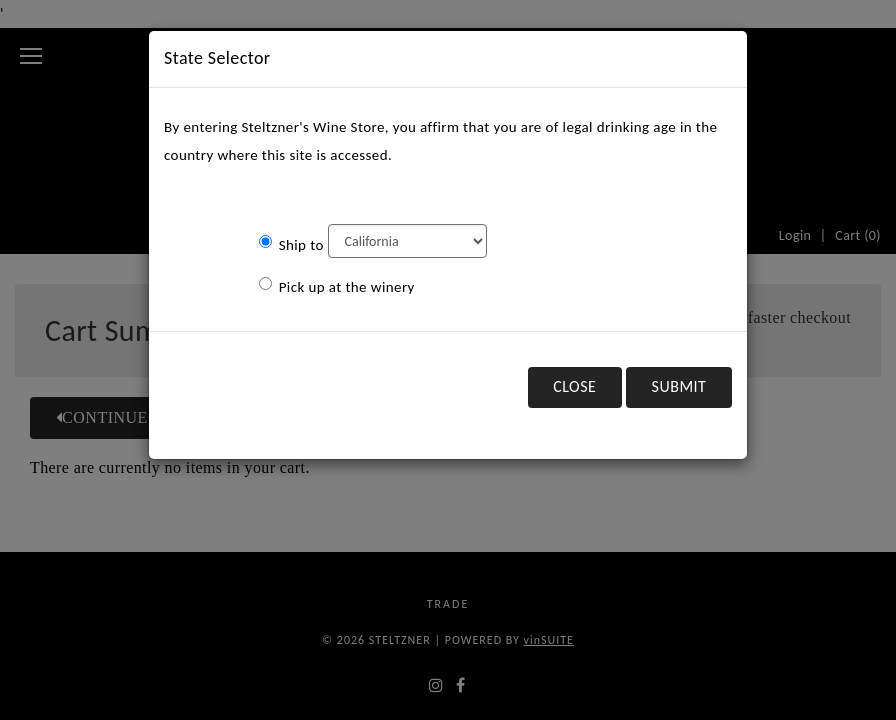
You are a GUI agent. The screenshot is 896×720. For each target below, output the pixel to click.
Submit (679, 386)
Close (574, 386)
